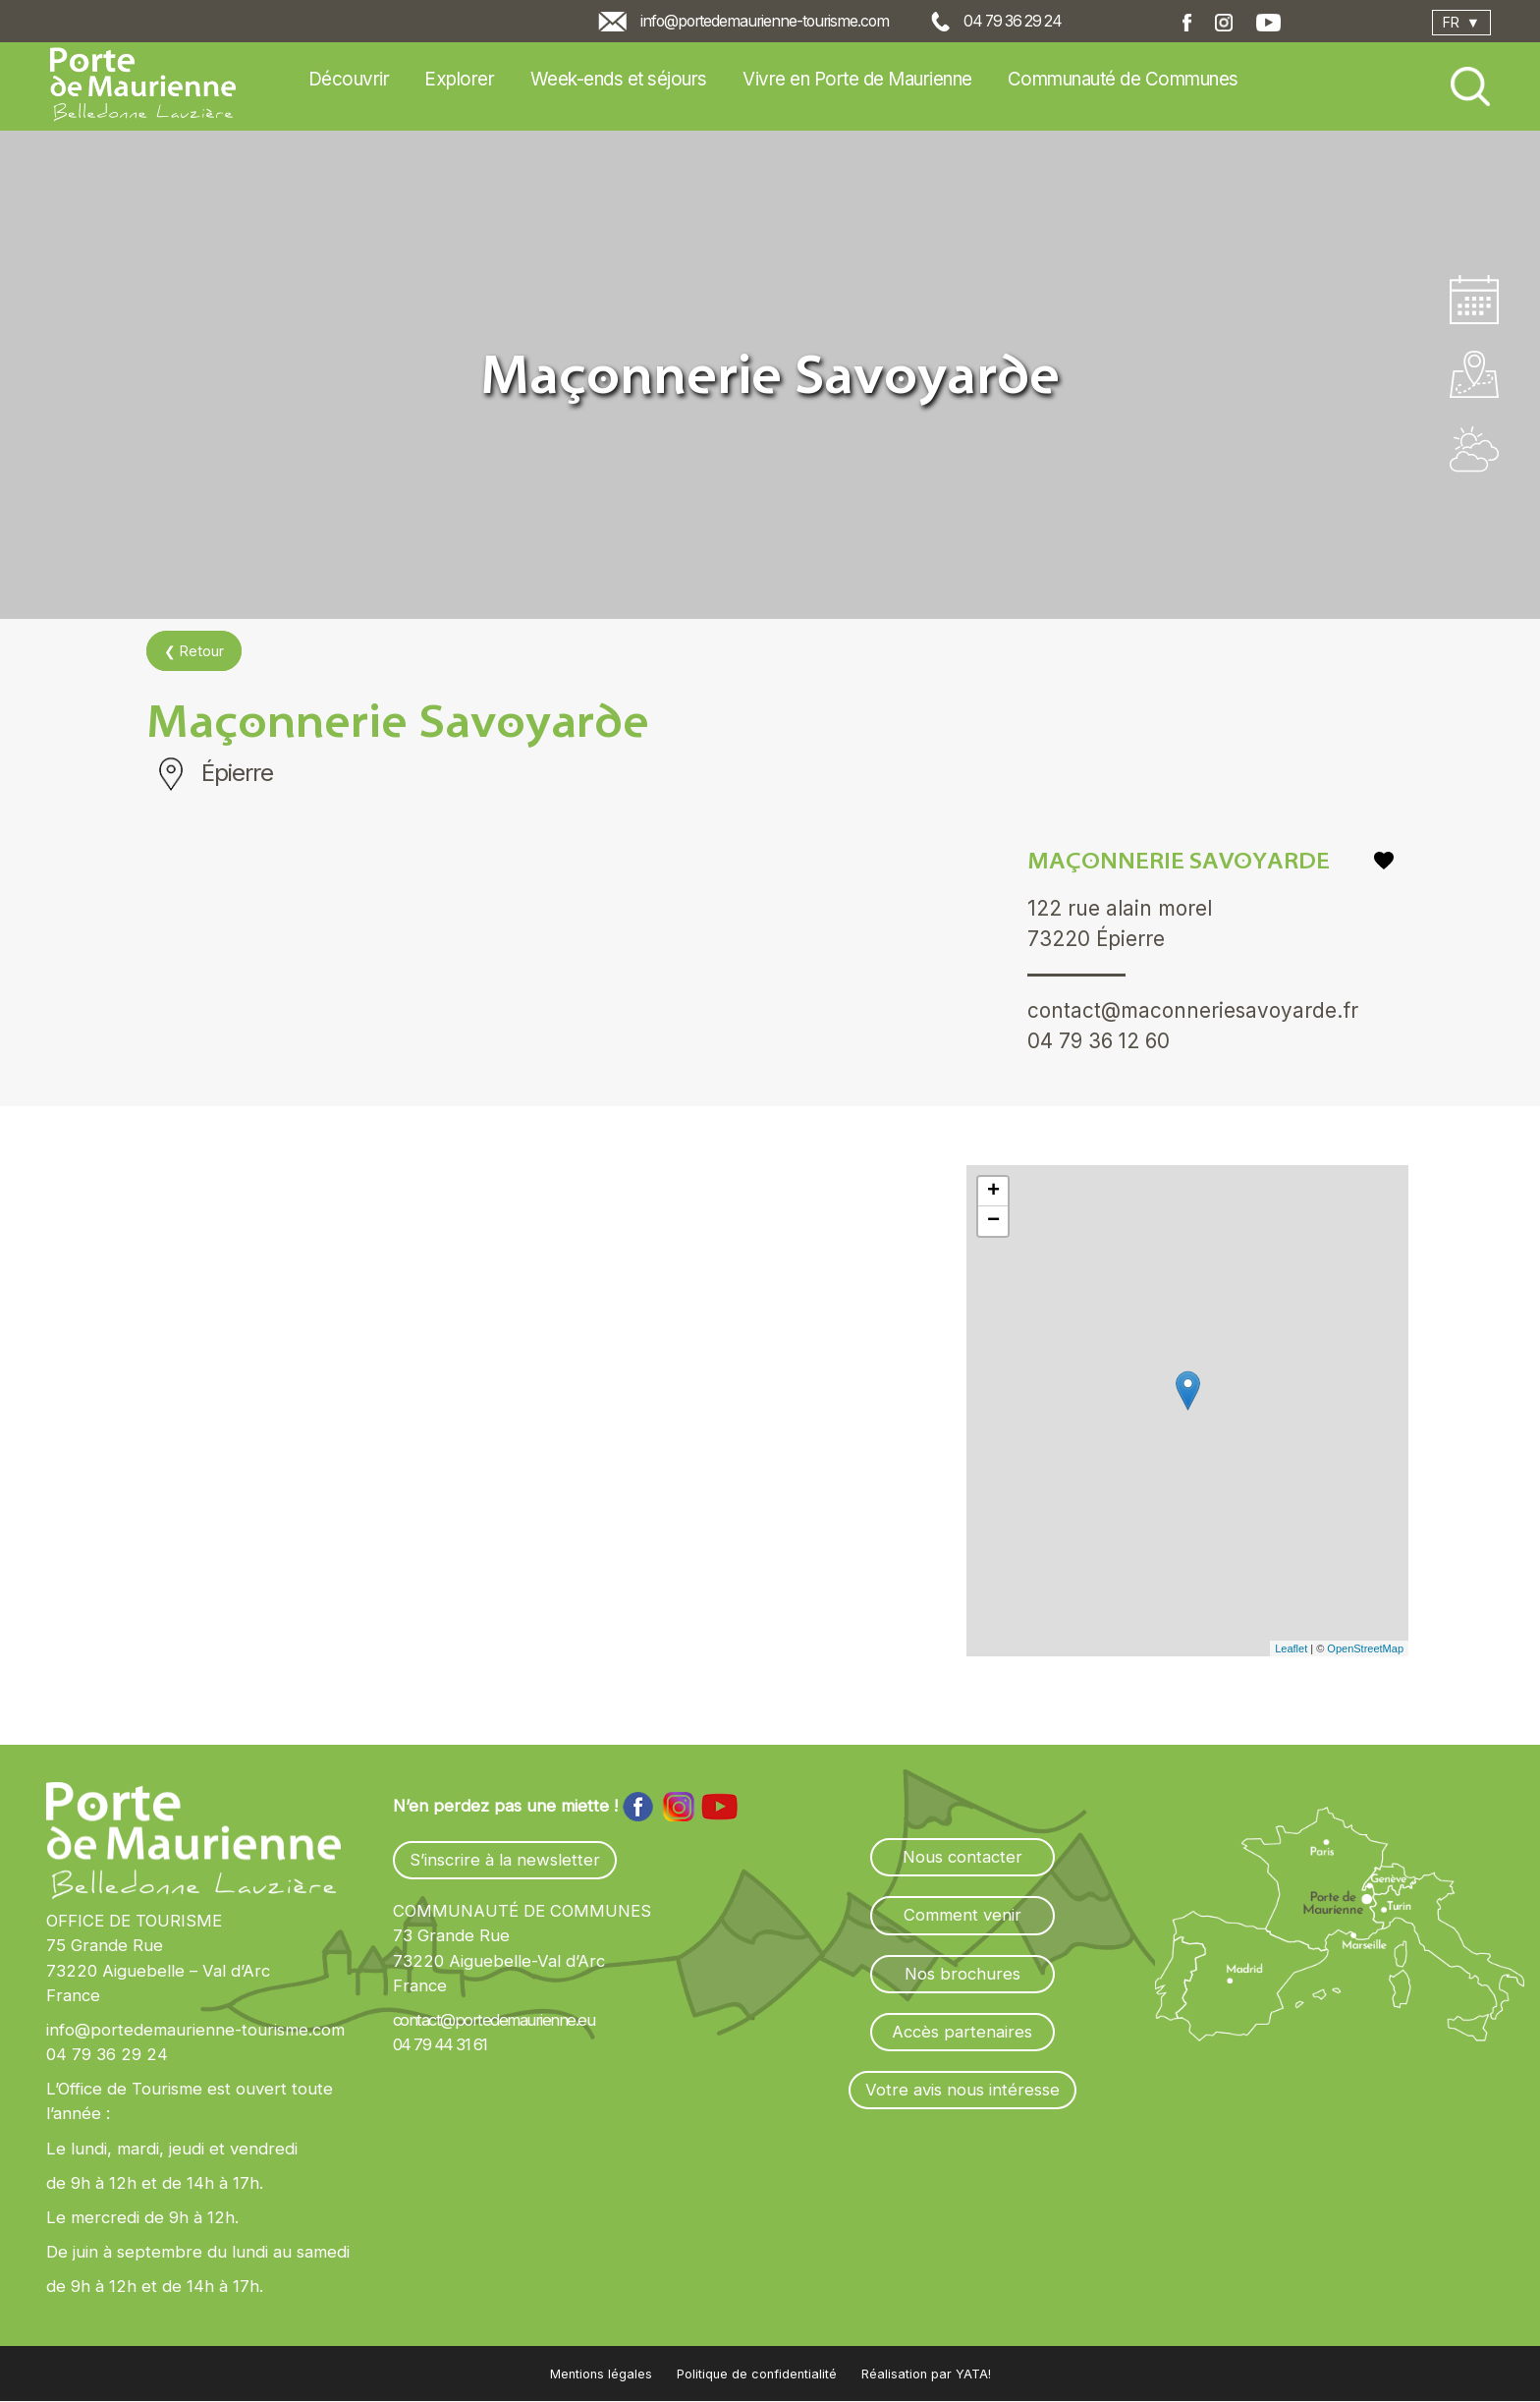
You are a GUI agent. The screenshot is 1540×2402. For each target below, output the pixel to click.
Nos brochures (962, 1973)
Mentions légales (601, 2375)
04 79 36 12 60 (1099, 1043)
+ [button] (993, 1192)
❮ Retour (194, 650)
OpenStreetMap (1365, 1648)
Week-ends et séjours (618, 79)
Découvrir (349, 79)
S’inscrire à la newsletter (505, 1861)
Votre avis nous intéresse (962, 2089)
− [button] (993, 1222)
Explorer (459, 79)
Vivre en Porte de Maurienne (857, 79)
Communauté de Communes (1123, 79)
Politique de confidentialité (757, 2375)
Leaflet (1291, 1648)
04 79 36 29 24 (1012, 21)
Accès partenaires (962, 2031)
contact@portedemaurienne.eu (494, 2021)
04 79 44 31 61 (440, 2045)
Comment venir (962, 1916)
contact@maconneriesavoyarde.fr (1193, 1011)
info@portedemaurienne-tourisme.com (764, 21)
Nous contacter (962, 1858)
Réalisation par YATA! (926, 2375)
